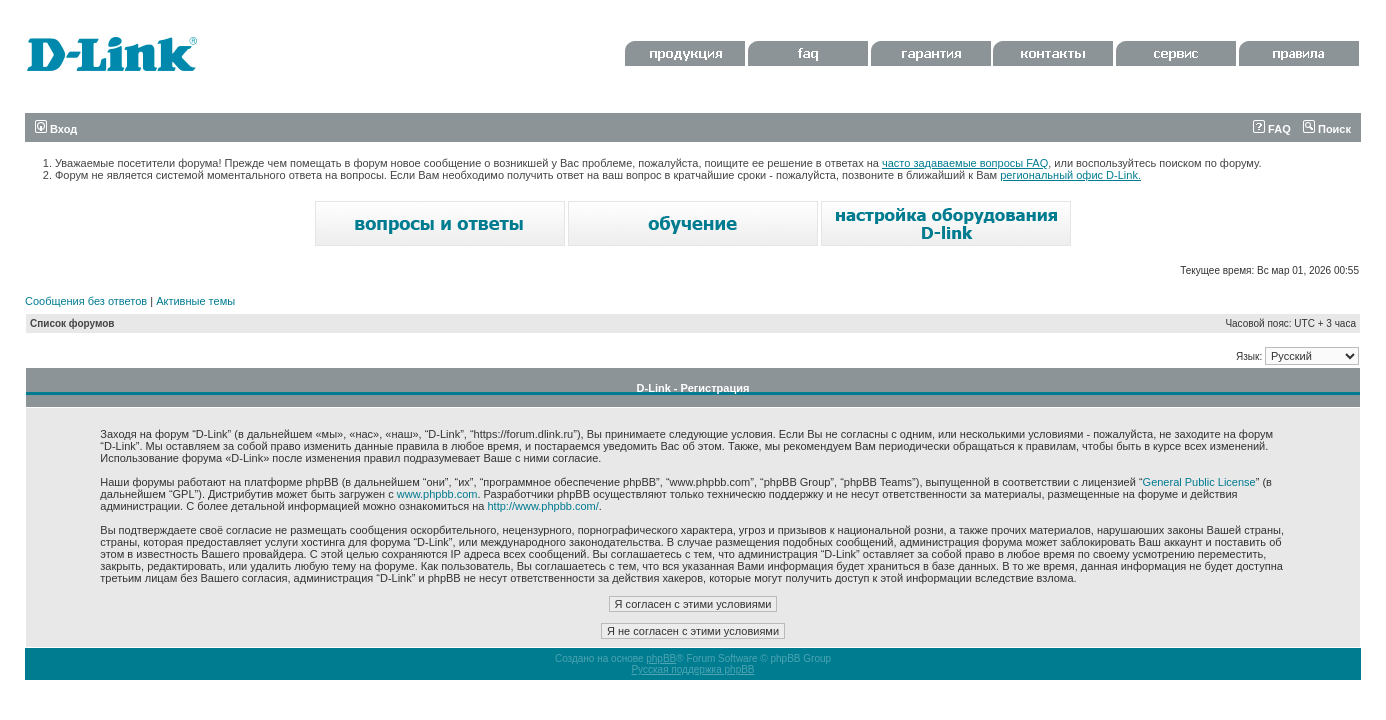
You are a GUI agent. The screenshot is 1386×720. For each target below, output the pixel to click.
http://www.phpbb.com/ (543, 506)
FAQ (1272, 129)
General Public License (1199, 482)
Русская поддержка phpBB (692, 669)
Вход (56, 129)
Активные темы (195, 301)
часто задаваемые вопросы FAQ (965, 163)
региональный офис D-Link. (1070, 175)
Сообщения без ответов (86, 301)
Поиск (1327, 129)
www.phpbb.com (437, 494)
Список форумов (72, 323)
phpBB (661, 658)
